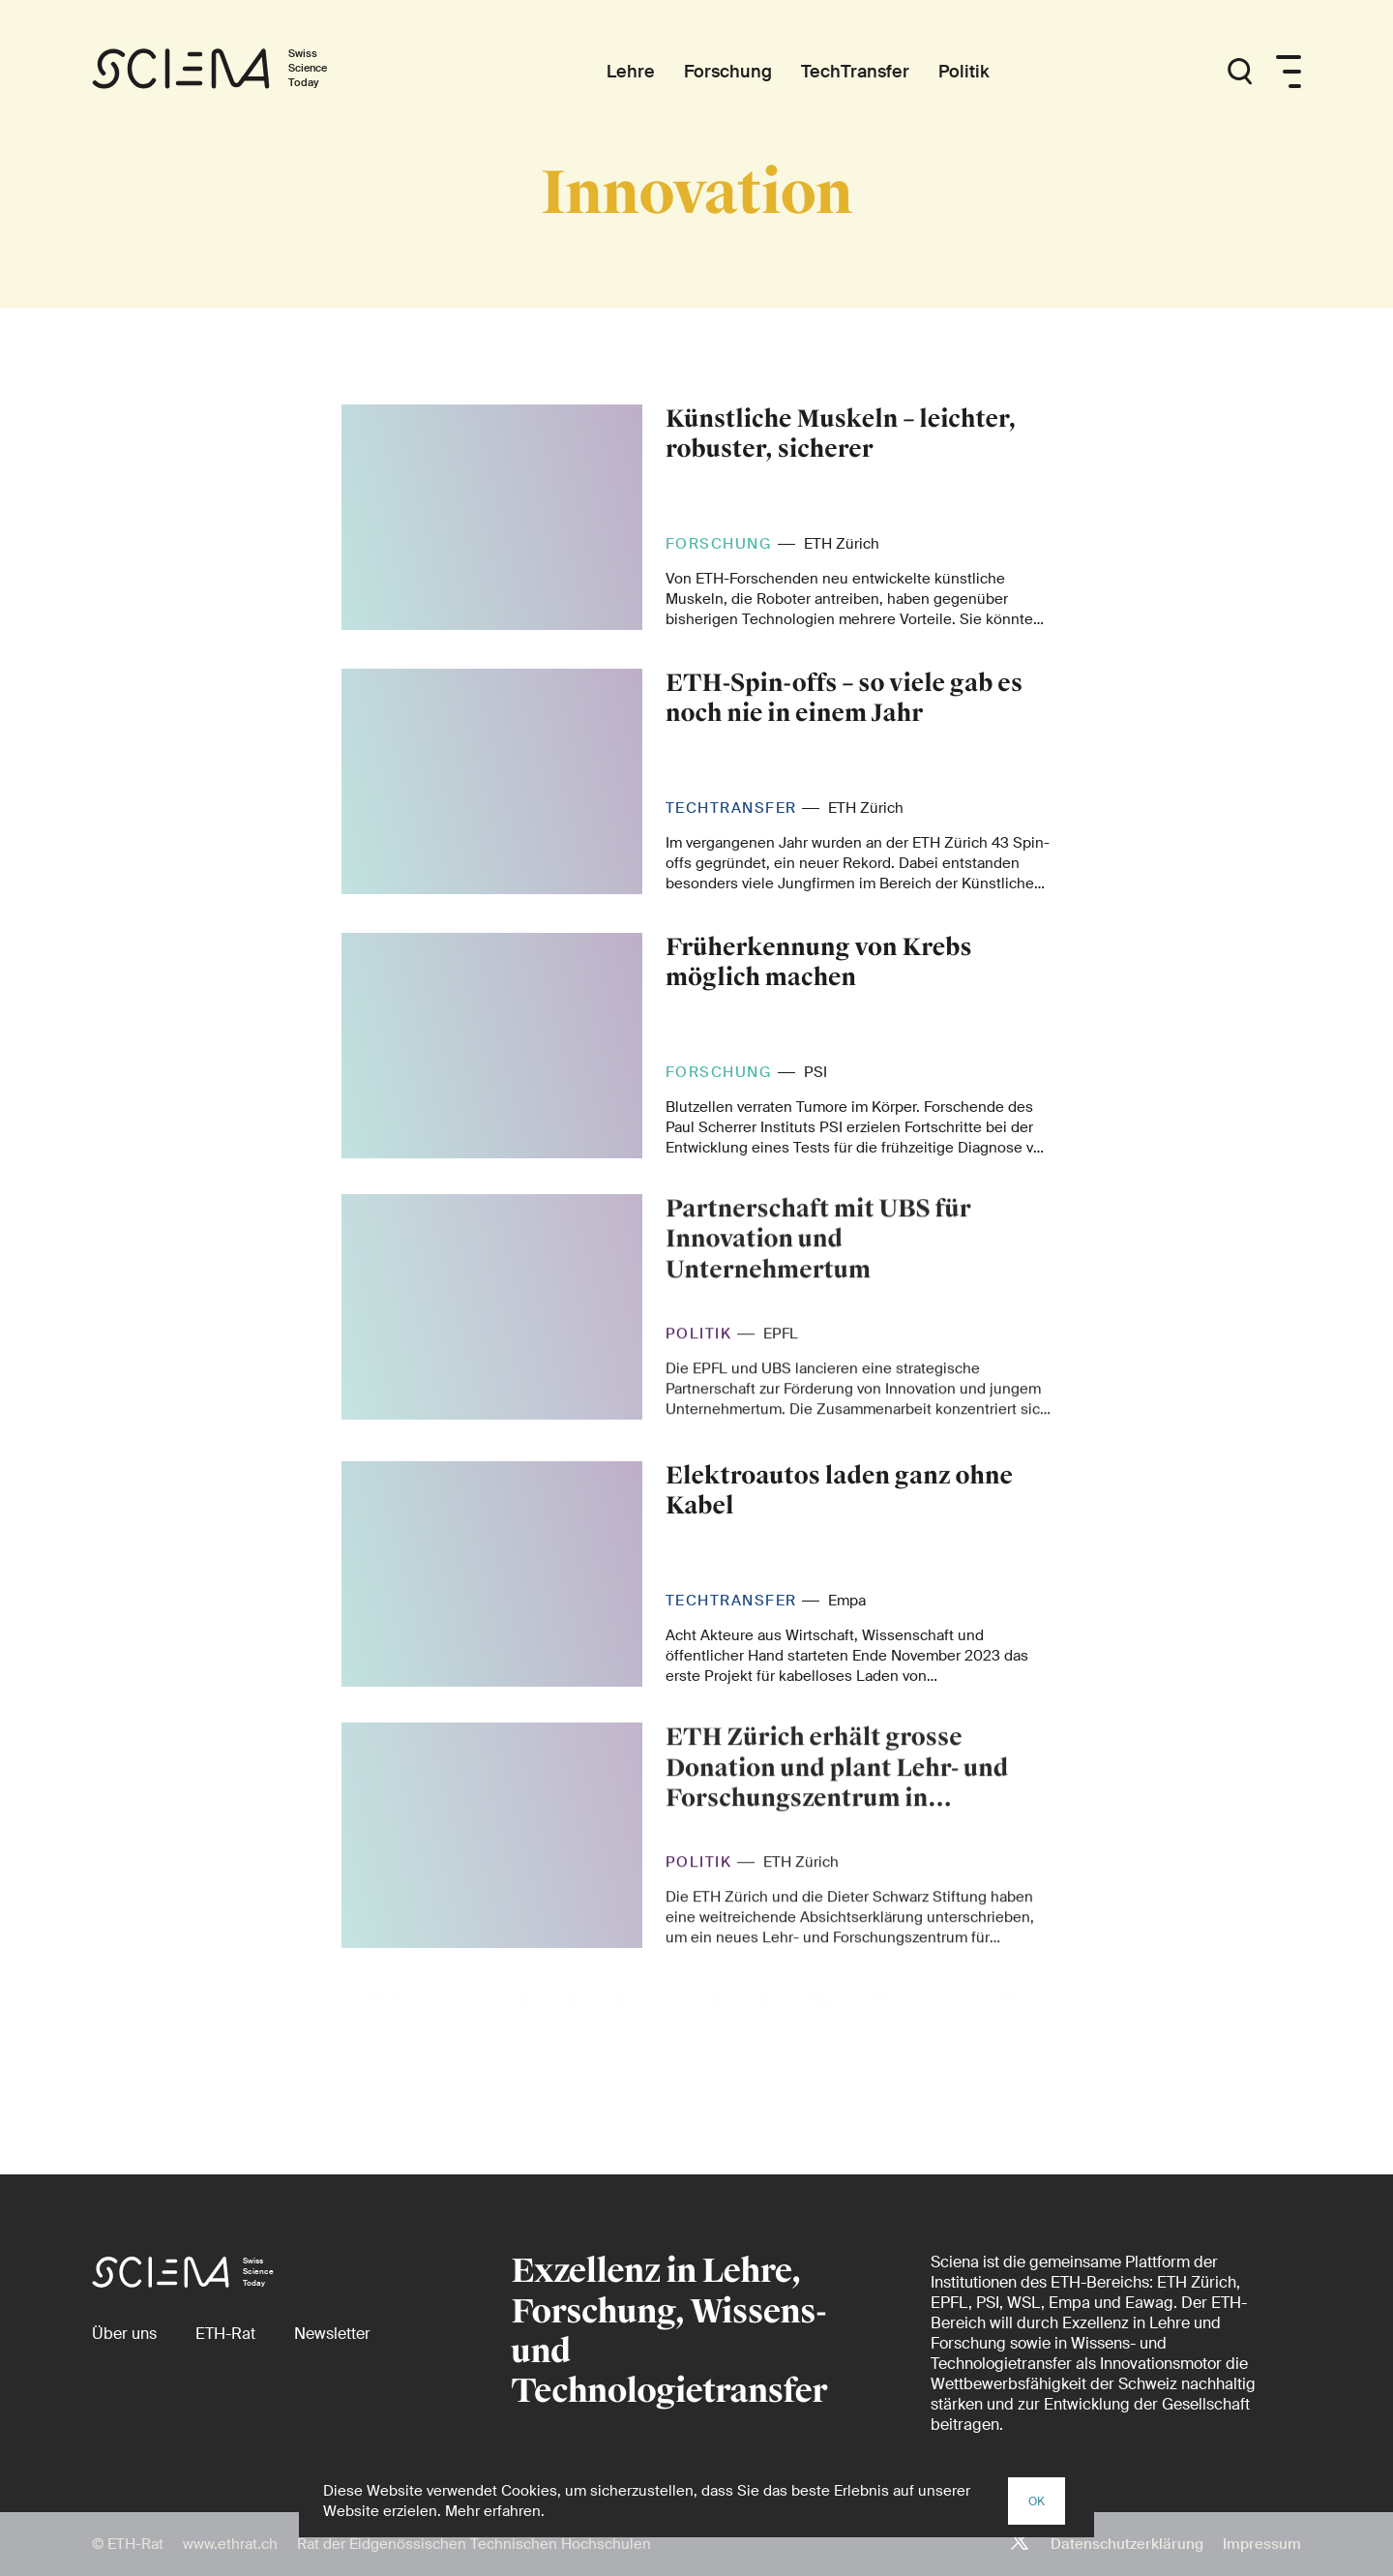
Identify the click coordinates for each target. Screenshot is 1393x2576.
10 (820, 2030)
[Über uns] (124, 2333)
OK (1036, 2501)
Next (1025, 2030)
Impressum (1262, 2544)
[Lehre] (630, 72)
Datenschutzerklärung (1127, 2544)
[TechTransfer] (855, 72)
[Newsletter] (332, 2333)
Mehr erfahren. (495, 2511)
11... (886, 2030)
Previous (381, 2030)
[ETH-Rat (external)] (225, 2333)
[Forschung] (727, 72)
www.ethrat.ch (230, 2544)
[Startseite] (230, 71)
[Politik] (964, 72)
